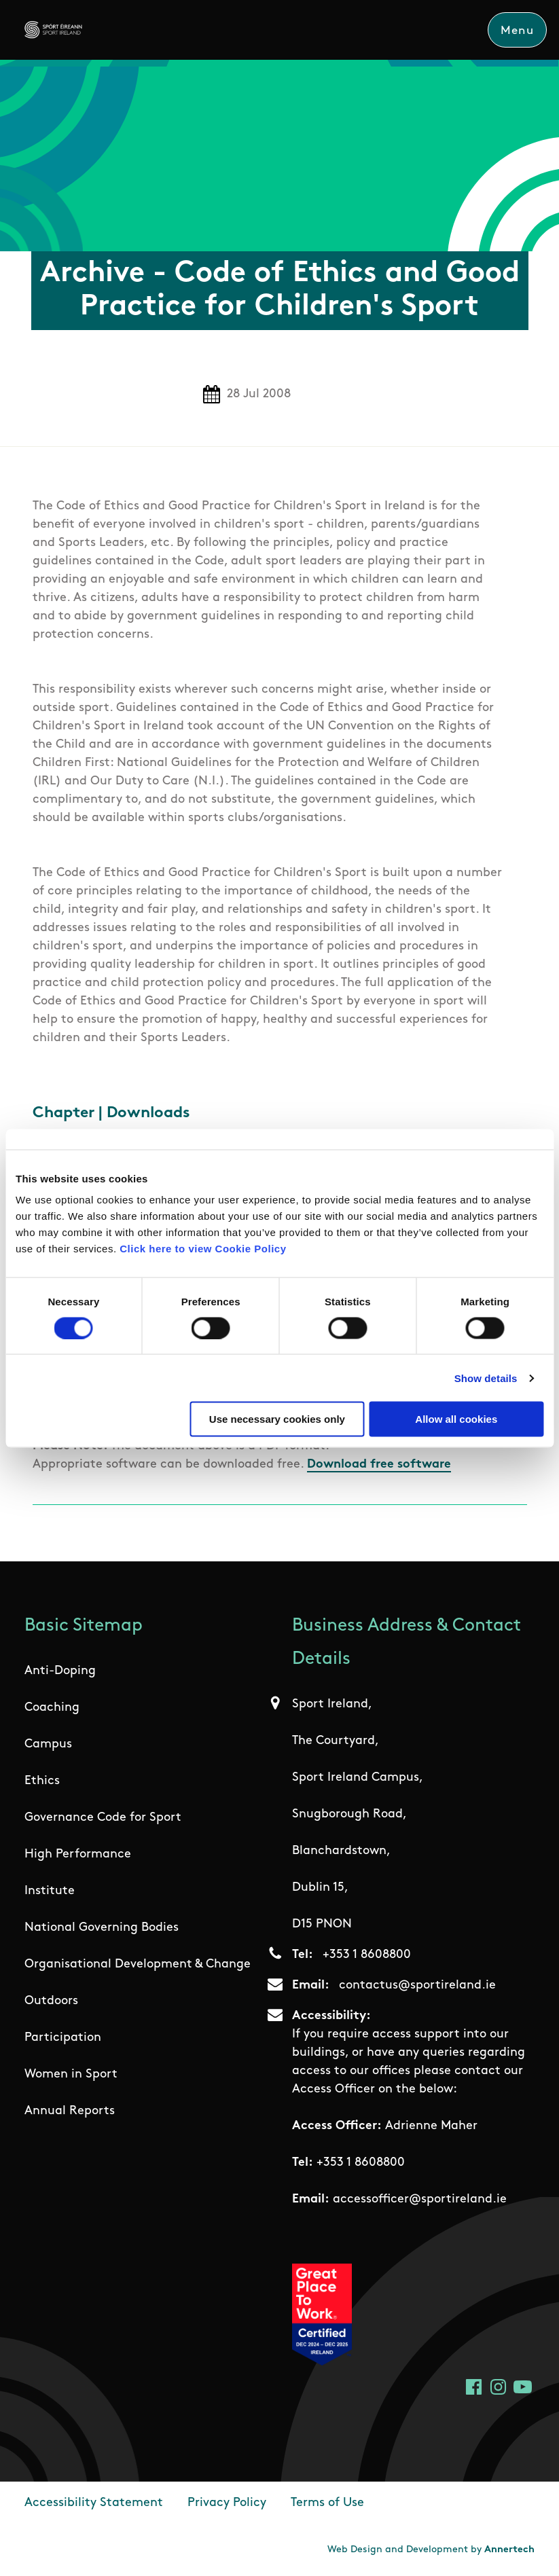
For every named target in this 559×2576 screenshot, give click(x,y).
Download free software (379, 1464)
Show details (486, 1377)
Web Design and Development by (431, 2550)
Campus (48, 1744)
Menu (517, 31)
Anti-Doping (60, 1671)
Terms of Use (327, 2503)
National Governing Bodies (101, 1927)
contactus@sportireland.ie (417, 1985)
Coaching (51, 1707)
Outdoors (51, 2001)
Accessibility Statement (93, 2503)
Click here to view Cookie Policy (203, 1248)
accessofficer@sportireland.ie (420, 2199)
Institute (49, 1891)
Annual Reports (69, 2111)
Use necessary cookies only (277, 1419)
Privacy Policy (226, 2503)
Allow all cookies (456, 1419)
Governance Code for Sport (102, 1817)
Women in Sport (71, 2074)
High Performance (77, 1854)
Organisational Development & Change (137, 1964)
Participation (62, 2037)
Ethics (42, 1781)
